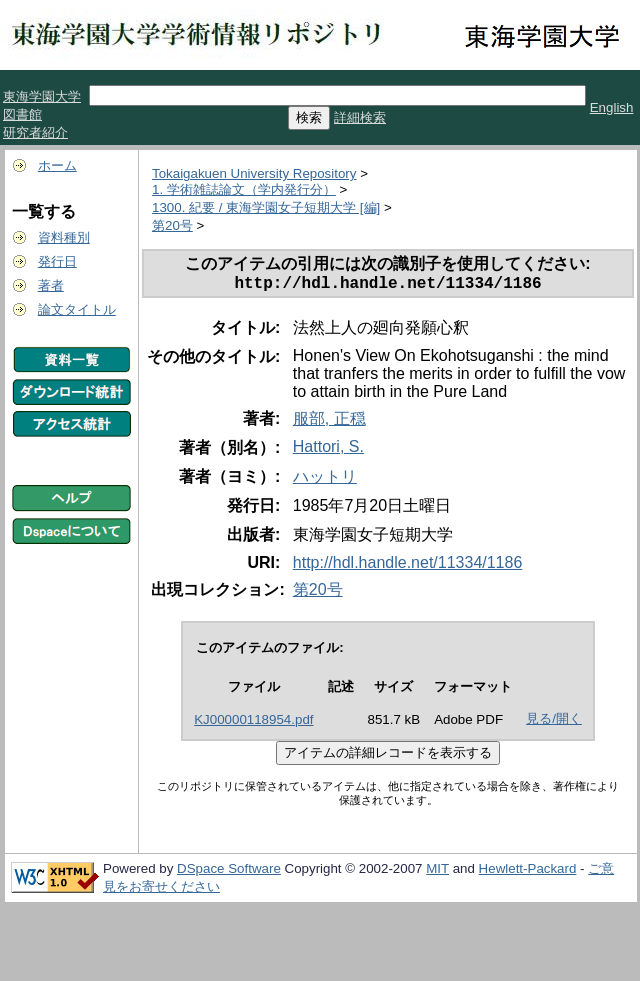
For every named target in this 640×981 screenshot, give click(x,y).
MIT (437, 872)
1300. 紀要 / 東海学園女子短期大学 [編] (266, 207)
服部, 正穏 (329, 422)
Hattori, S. (328, 450)
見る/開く (554, 722)
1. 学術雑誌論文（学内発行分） (244, 189)
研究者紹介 (35, 132)
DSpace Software (229, 872)
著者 (51, 285)
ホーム (57, 165)
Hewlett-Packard (528, 872)
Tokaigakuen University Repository (254, 173)
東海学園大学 (42, 96)
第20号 (172, 225)
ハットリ (325, 480)
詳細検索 (360, 117)
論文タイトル (77, 309)
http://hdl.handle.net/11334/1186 (408, 566)
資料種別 (64, 237)
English (612, 107)
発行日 (57, 261)
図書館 (22, 114)
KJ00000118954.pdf (253, 723)
